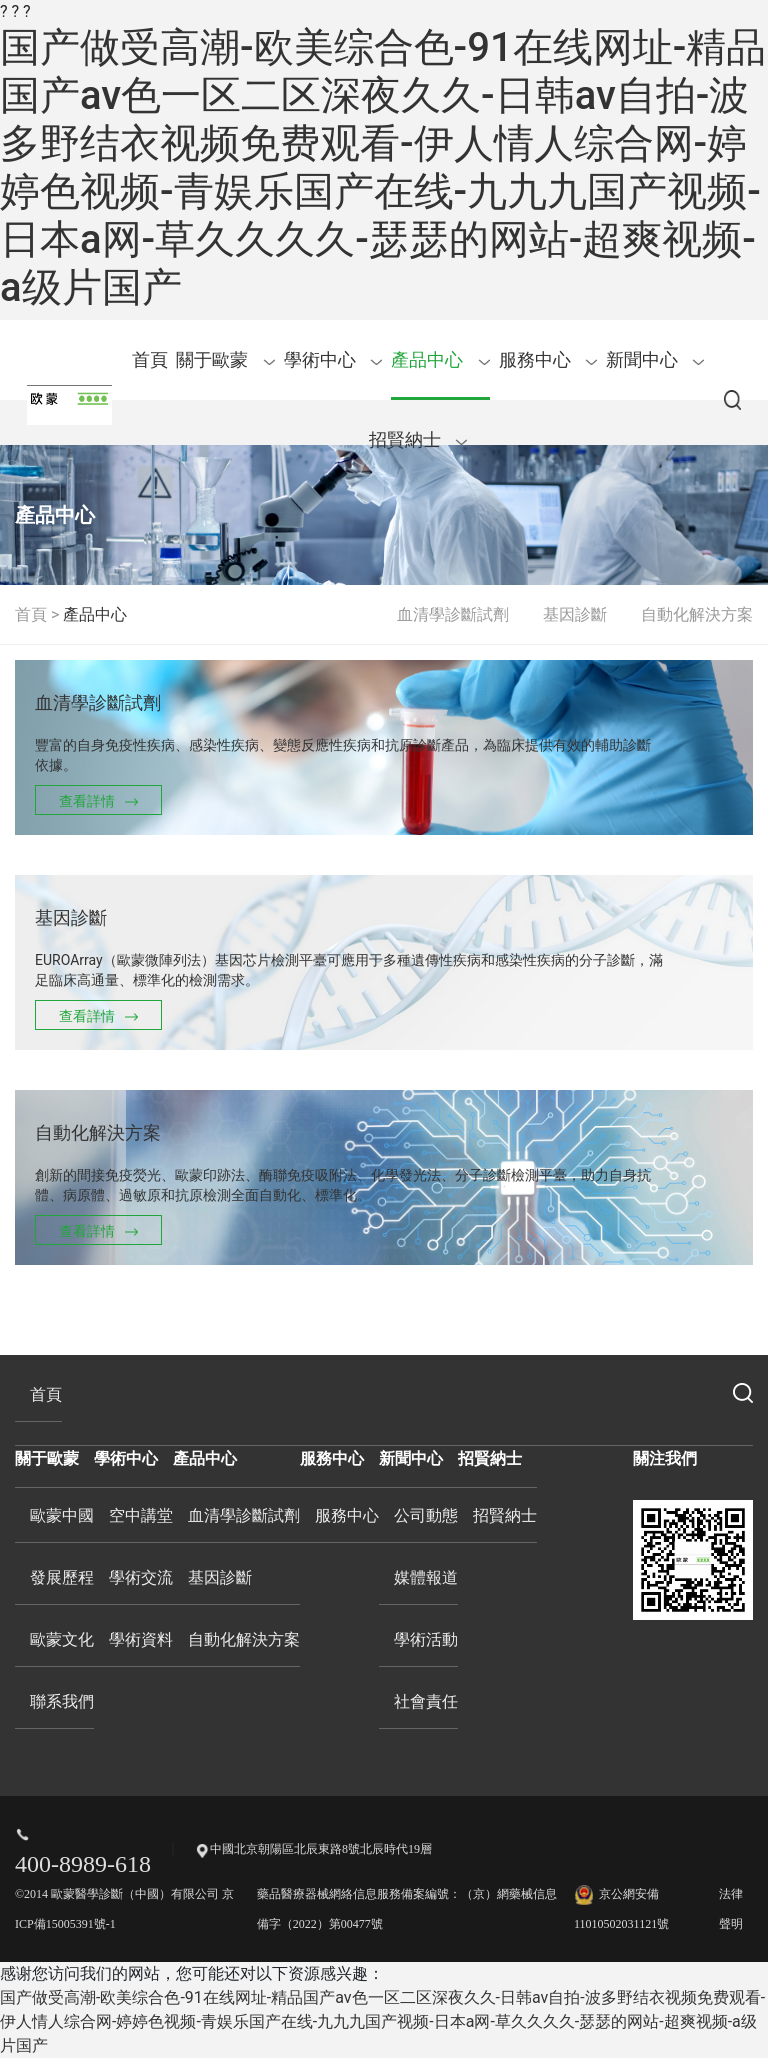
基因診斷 (575, 614)
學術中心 (333, 360)
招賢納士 (418, 440)
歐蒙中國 (62, 1515)
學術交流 (141, 1577)
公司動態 (426, 1515)
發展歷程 (62, 1577)
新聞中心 (655, 360)
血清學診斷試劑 (453, 614)
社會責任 (426, 1701)
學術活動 (426, 1639)
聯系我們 (62, 1701)
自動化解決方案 (697, 614)
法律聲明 (731, 1909)
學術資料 (141, 1639)
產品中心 (440, 360)
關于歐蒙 (225, 360)
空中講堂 (141, 1515)
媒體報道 (426, 1577)
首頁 (150, 360)
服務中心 (548, 360)
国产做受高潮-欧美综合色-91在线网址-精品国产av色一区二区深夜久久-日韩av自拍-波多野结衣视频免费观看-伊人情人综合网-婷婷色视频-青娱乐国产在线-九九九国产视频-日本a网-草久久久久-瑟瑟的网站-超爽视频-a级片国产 (383, 167)
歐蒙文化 (62, 1639)
